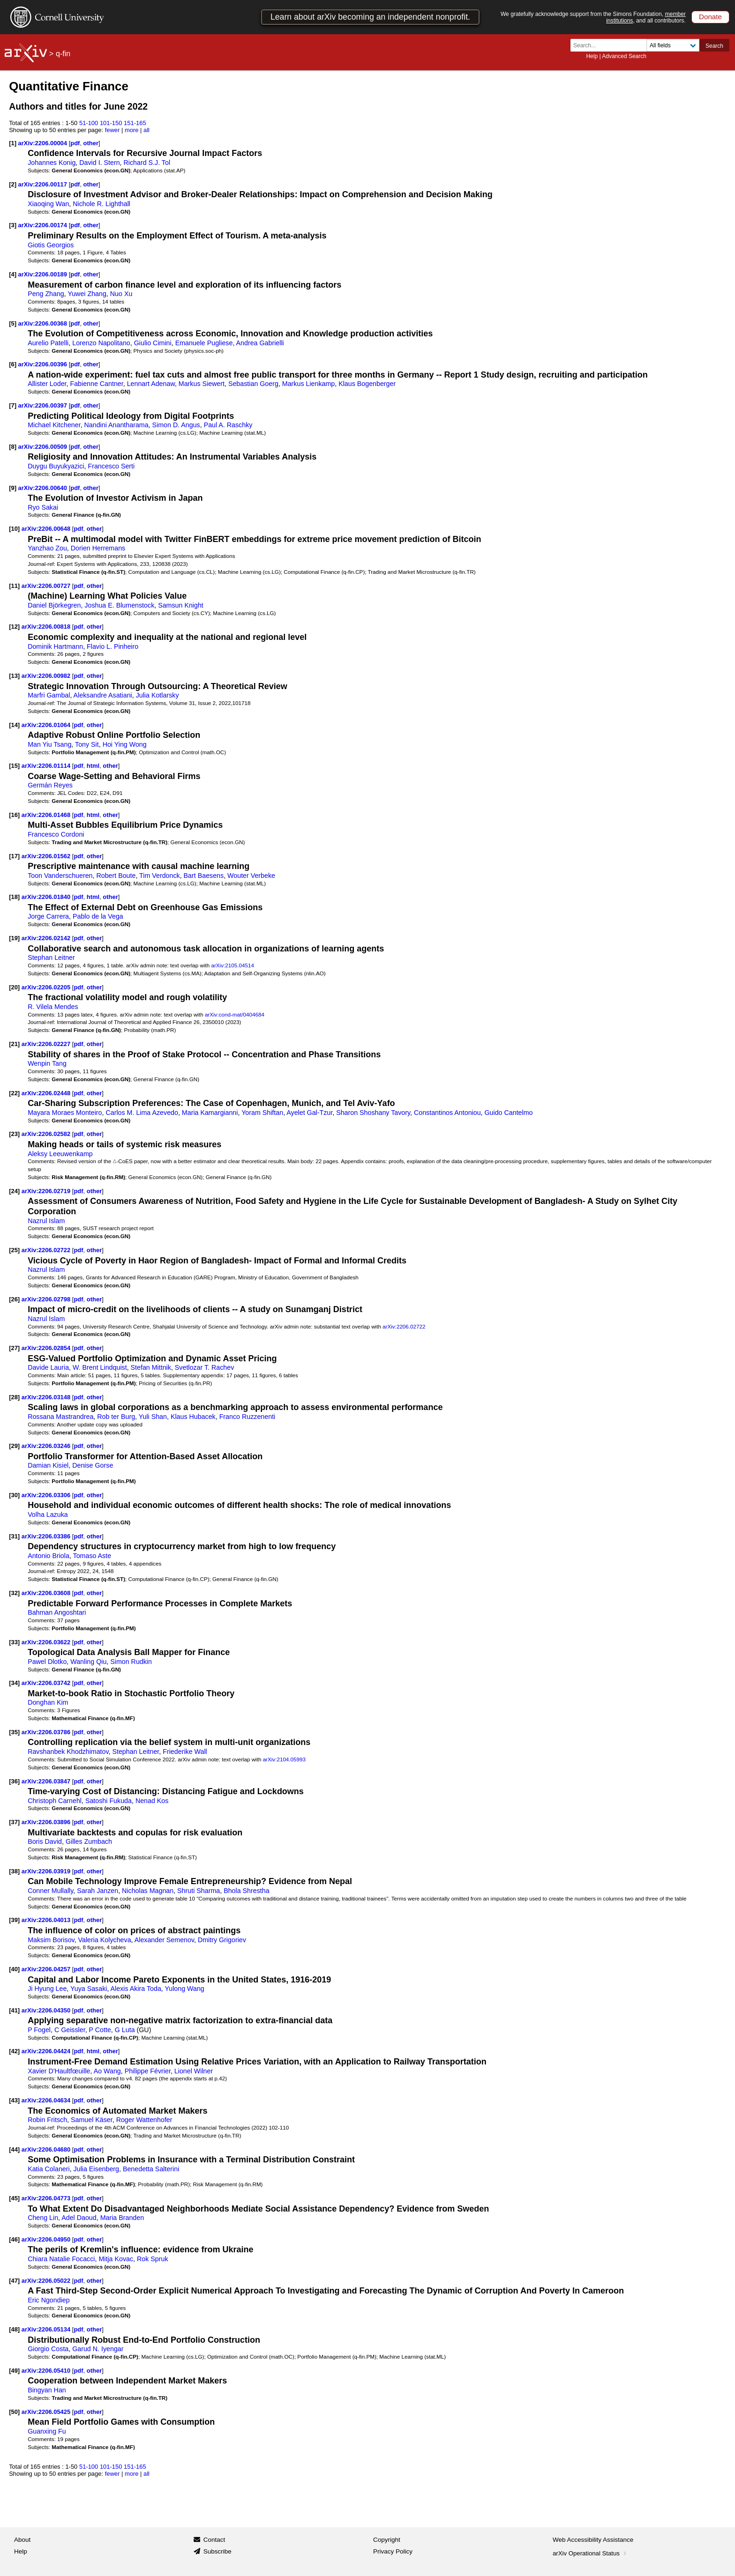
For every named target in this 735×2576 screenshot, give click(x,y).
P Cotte (100, 2030)
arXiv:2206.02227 (47, 1043)
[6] (12, 364)
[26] (14, 1299)
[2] (12, 184)
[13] (14, 675)
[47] (14, 2280)
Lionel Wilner (193, 2071)
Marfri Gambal (49, 695)
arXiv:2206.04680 (47, 2149)
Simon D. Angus (176, 425)
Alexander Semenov (164, 1940)
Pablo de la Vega (98, 916)
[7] (12, 405)
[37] (14, 1822)
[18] (14, 896)
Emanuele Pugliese (204, 343)
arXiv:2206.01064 (47, 724)
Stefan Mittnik (151, 1367)
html (93, 765)
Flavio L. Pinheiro (112, 646)
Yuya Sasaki (88, 1988)
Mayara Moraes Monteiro (65, 1112)
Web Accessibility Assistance (593, 2539)
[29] (14, 1445)
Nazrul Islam (46, 1221)
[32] (14, 1592)
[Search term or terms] (611, 45)
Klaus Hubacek (193, 1416)
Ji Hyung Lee (47, 1988)
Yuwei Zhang (87, 293)
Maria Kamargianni (210, 1112)
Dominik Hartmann (55, 646)
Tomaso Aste (92, 1555)
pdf (75, 143)
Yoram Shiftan (262, 1112)
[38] (14, 1871)
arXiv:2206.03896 (47, 1822)
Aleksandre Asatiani (103, 695)
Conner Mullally (50, 1890)
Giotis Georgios (51, 245)
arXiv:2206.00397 (43, 405)
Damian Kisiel (48, 1465)
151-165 (135, 122)
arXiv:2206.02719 (47, 1191)
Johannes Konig (51, 162)
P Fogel (39, 2030)
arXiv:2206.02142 (47, 938)
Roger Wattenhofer (144, 2119)
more (132, 130)
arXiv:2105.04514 (232, 965)
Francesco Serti (111, 466)
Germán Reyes (50, 785)
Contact (214, 2539)
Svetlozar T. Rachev (204, 1367)
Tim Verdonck (159, 875)
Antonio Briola (48, 1555)
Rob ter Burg (116, 1416)
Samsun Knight (180, 605)
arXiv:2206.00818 (47, 626)
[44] (14, 2149)
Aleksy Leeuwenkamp (60, 1154)
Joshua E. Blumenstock (119, 605)
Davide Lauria (48, 1367)
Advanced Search (624, 56)
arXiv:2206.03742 (47, 1682)
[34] (14, 1682)
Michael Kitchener (54, 425)
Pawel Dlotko (47, 1661)
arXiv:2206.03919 (47, 1871)
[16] (14, 814)
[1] (12, 143)
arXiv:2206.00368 (43, 323)
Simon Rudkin (131, 1661)
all (146, 130)
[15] (14, 765)
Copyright (386, 2539)
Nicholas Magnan (147, 1890)
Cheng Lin (43, 2217)
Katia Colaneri (49, 2169)
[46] (14, 2239)
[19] (14, 938)
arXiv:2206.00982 (47, 675)
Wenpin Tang (47, 1063)
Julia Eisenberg (96, 2169)
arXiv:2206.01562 (47, 856)
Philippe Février (148, 2071)
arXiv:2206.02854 (47, 1347)
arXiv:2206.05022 (47, 2280)
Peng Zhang (46, 293)
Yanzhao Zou (47, 548)
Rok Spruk (152, 2259)
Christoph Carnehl (55, 1800)
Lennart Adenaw (151, 383)
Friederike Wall (185, 1751)
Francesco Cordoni (56, 834)
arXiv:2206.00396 (43, 364)
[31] (14, 1536)
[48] (14, 2329)
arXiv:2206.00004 (43, 143)
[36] (14, 1781)
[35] (14, 1732)
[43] (14, 2100)
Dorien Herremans (98, 548)
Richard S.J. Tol (147, 162)
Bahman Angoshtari (57, 1612)
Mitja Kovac (115, 2259)
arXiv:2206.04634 (47, 2100)
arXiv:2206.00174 (43, 225)
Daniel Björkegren (54, 605)
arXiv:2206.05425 (47, 2411)
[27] (14, 1347)
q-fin (63, 54)
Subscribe (217, 2551)
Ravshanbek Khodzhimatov (68, 1751)
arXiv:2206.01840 (47, 896)
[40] (14, 1969)
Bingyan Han (47, 2390)
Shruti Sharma (198, 1890)
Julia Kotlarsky (157, 695)
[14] (14, 724)
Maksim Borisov (51, 1940)
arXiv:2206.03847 (47, 1781)
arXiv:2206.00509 (43, 446)
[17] (14, 856)
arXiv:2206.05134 (47, 2329)
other (90, 143)
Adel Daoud (78, 2217)
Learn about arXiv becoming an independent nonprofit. (370, 17)
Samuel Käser (91, 2119)
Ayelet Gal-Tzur (309, 1112)
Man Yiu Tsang (49, 744)
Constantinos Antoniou (447, 1112)
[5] (12, 323)
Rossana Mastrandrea (60, 1416)
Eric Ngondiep (49, 2300)
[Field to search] (672, 45)
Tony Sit (87, 744)
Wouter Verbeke (251, 875)
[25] (14, 1250)
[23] (14, 1133)
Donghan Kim (48, 1702)
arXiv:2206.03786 (47, 1732)
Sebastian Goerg (253, 383)
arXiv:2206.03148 (47, 1397)
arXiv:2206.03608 (47, 1592)
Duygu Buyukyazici (56, 466)
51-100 (88, 122)
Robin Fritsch (47, 2119)
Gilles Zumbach (89, 1841)
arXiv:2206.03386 (47, 1536)
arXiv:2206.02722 (47, 1250)
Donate (710, 17)
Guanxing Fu (47, 2431)
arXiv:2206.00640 (43, 487)
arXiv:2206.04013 (47, 1919)
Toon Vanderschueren (60, 875)
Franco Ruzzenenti (247, 1416)
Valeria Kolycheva (104, 1940)
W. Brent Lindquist (100, 1367)
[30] (14, 1495)
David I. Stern (99, 162)
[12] (14, 626)
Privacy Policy (392, 2551)
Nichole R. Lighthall (101, 204)
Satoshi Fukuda (108, 1800)
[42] (14, 2051)
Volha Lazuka (48, 1514)
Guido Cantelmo (509, 1112)
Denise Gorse (92, 1465)
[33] (14, 1642)
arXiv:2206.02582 (47, 1133)
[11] (14, 585)
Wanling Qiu (88, 1661)
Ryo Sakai (43, 507)
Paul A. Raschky (228, 425)
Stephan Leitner (51, 957)
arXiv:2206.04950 (47, 2239)
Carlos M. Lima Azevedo (141, 1112)
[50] (14, 2411)
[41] (14, 2010)
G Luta (125, 2030)
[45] (14, 2198)
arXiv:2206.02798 (47, 1299)
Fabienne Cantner (96, 383)
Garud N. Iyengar (97, 2349)
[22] (14, 1093)
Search (714, 46)
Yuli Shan (153, 1416)
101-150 (111, 122)
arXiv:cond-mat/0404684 (234, 1014)
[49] (14, 2370)
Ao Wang (107, 2071)
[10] (14, 528)
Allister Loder (47, 383)
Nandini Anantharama (116, 425)
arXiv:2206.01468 (47, 814)
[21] (14, 1043)
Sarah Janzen (97, 1890)
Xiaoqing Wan (48, 204)
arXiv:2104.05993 (284, 1759)
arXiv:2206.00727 (47, 585)
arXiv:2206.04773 (47, 2198)
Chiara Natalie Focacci (61, 2259)
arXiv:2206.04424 (47, 2051)
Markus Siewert (202, 383)
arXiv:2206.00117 (43, 184)
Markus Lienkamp (308, 383)
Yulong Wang (184, 1988)
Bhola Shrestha (246, 1890)
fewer (112, 130)
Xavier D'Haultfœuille (59, 2071)
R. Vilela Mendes (53, 1006)
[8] (12, 446)
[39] (14, 1919)
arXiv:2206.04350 (47, 2010)
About (22, 2539)
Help (592, 56)
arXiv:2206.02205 (47, 987)
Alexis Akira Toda (136, 1988)
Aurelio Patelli (48, 343)
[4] (12, 274)
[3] (12, 225)
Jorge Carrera (48, 916)
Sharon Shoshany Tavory (373, 1112)
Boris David (45, 1841)
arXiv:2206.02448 (47, 1093)
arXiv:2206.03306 (47, 1495)
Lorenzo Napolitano (101, 343)
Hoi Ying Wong (125, 744)
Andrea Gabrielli (260, 343)
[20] (14, 987)
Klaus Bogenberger (367, 383)
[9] (12, 487)
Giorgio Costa (48, 2349)
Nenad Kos (152, 1800)
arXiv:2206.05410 (47, 2370)
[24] (14, 1191)
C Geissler (69, 2030)
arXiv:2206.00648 (47, 528)
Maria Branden (122, 2217)
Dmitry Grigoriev (222, 1940)
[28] (14, 1397)
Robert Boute (115, 875)
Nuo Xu (121, 293)
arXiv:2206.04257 (47, 1969)
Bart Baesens (204, 875)
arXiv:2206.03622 (47, 1642)
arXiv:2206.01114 (47, 765)
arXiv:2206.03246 (47, 1445)
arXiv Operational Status (590, 2553)
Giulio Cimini (153, 343)
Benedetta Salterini (151, 2169)
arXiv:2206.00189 (43, 274)
